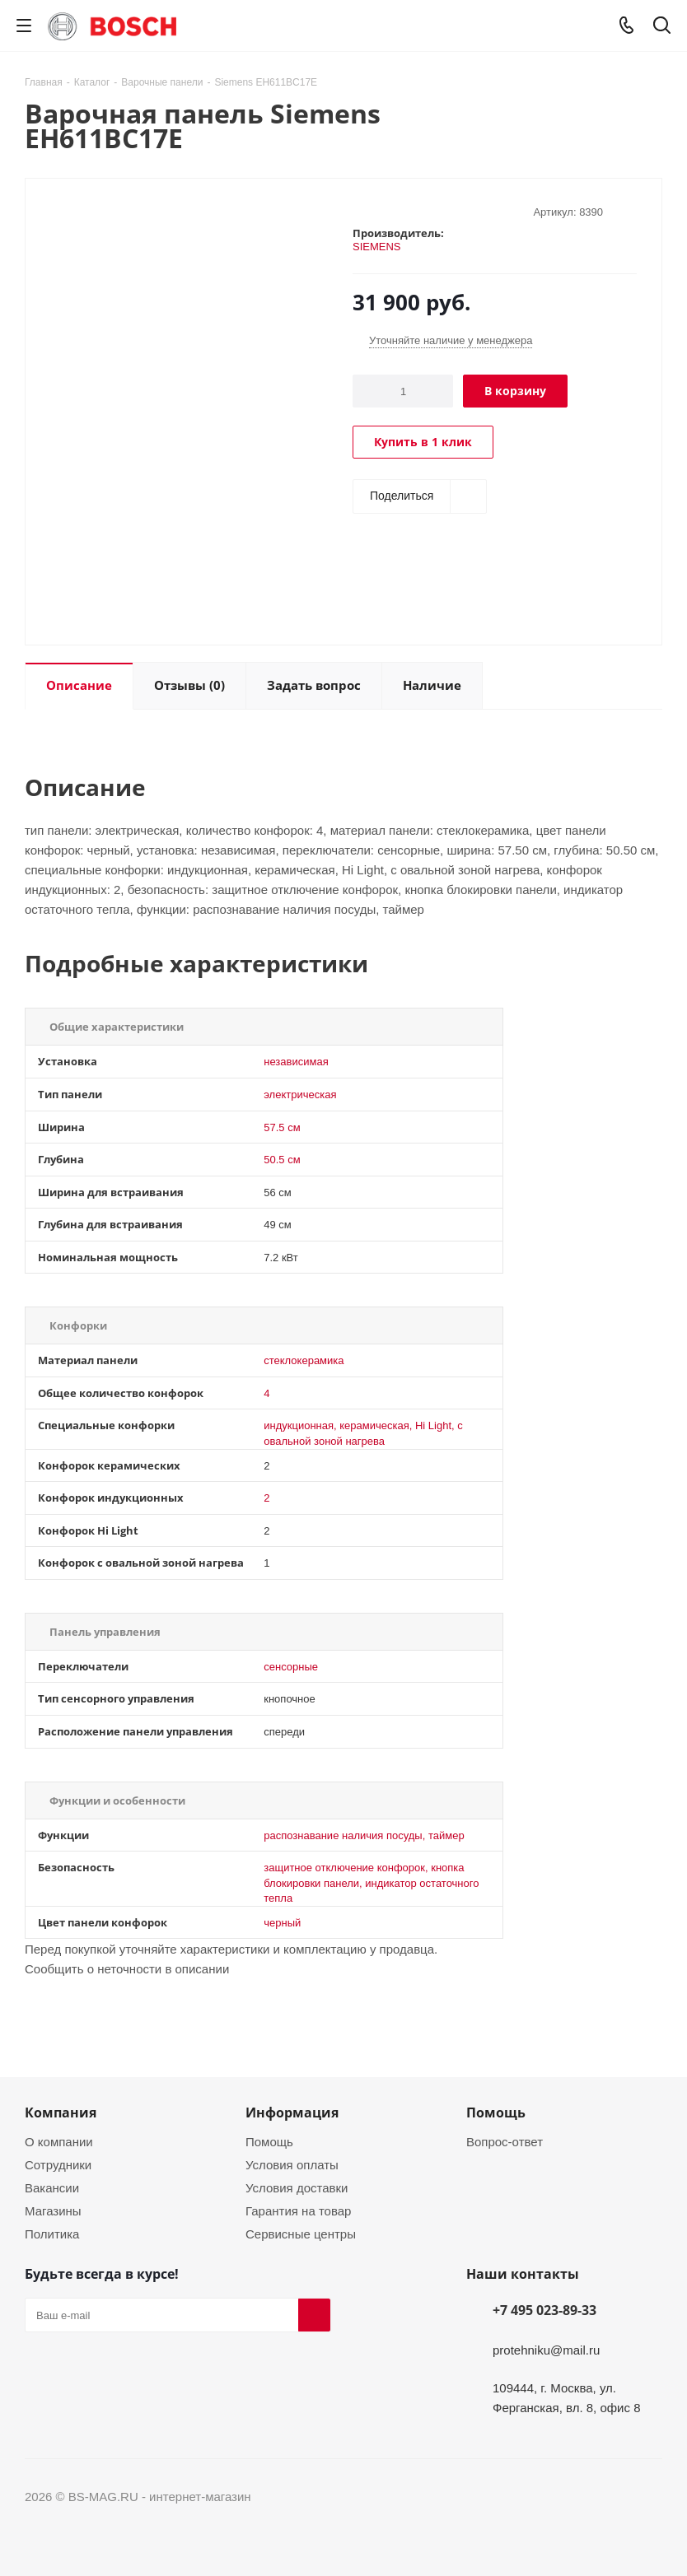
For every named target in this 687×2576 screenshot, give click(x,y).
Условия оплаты (292, 2164)
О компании (59, 2141)
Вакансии (52, 2187)
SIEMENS (377, 246)
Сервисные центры (300, 2233)
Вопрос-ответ (504, 2141)
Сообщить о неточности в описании (127, 1968)
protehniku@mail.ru (546, 2349)
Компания (60, 2112)
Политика (52, 2233)
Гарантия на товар (298, 2210)
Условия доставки (296, 2187)
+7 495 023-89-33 (544, 2310)
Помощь (269, 2141)
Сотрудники (58, 2164)
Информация (292, 2112)
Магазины (53, 2210)
